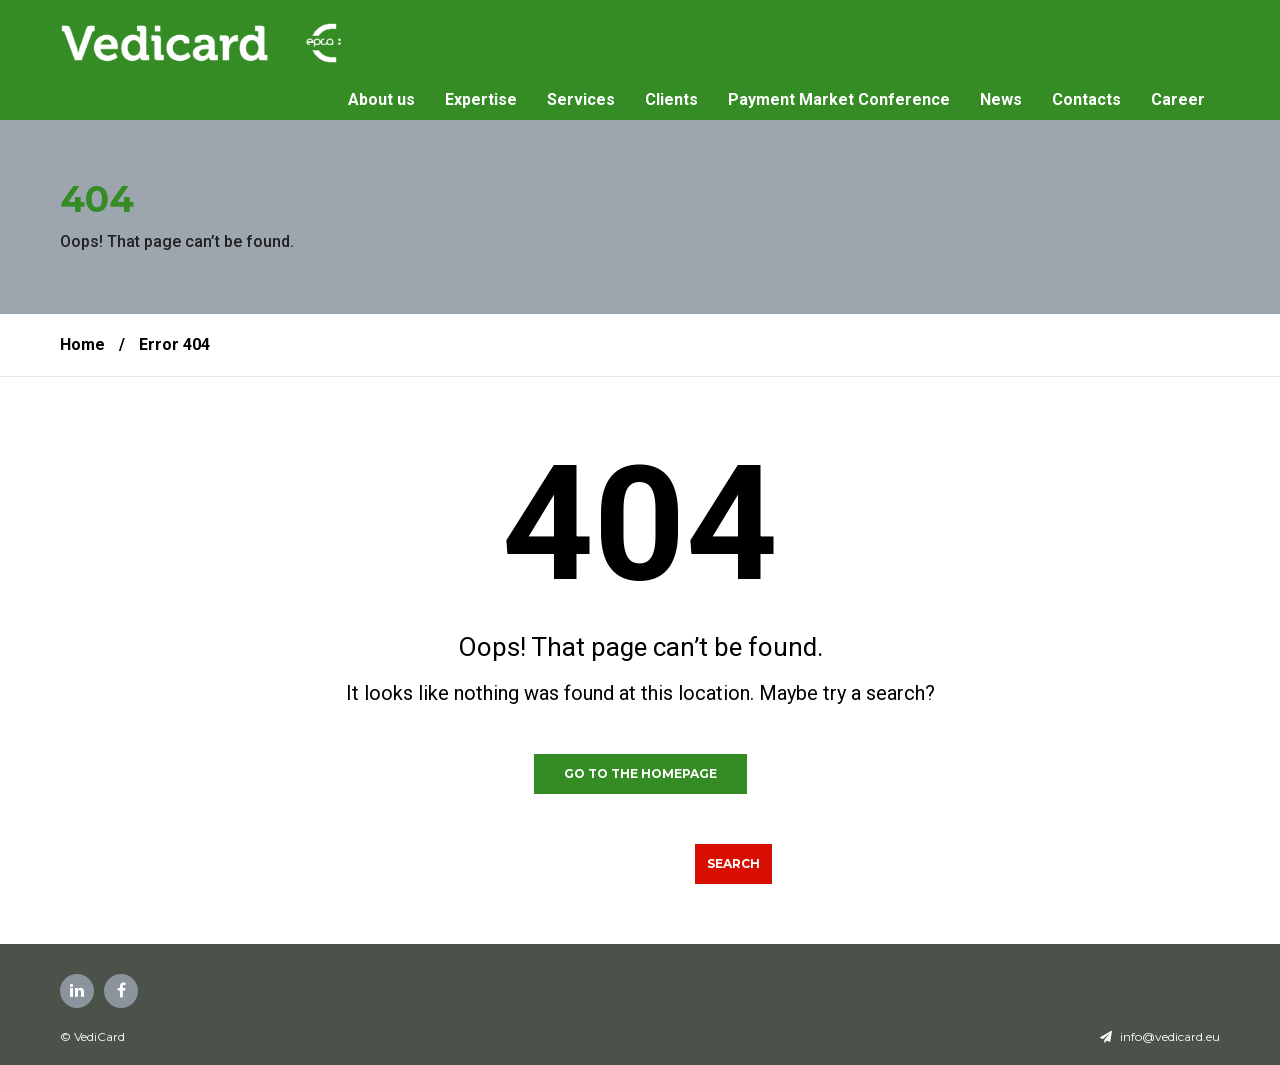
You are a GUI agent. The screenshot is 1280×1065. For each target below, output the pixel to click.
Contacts (1086, 99)
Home (82, 344)
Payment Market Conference (839, 99)
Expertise (481, 99)
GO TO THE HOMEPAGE (640, 773)
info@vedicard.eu (1170, 1036)
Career (1178, 99)
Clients (671, 99)
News (1001, 99)
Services (581, 99)
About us (381, 99)
